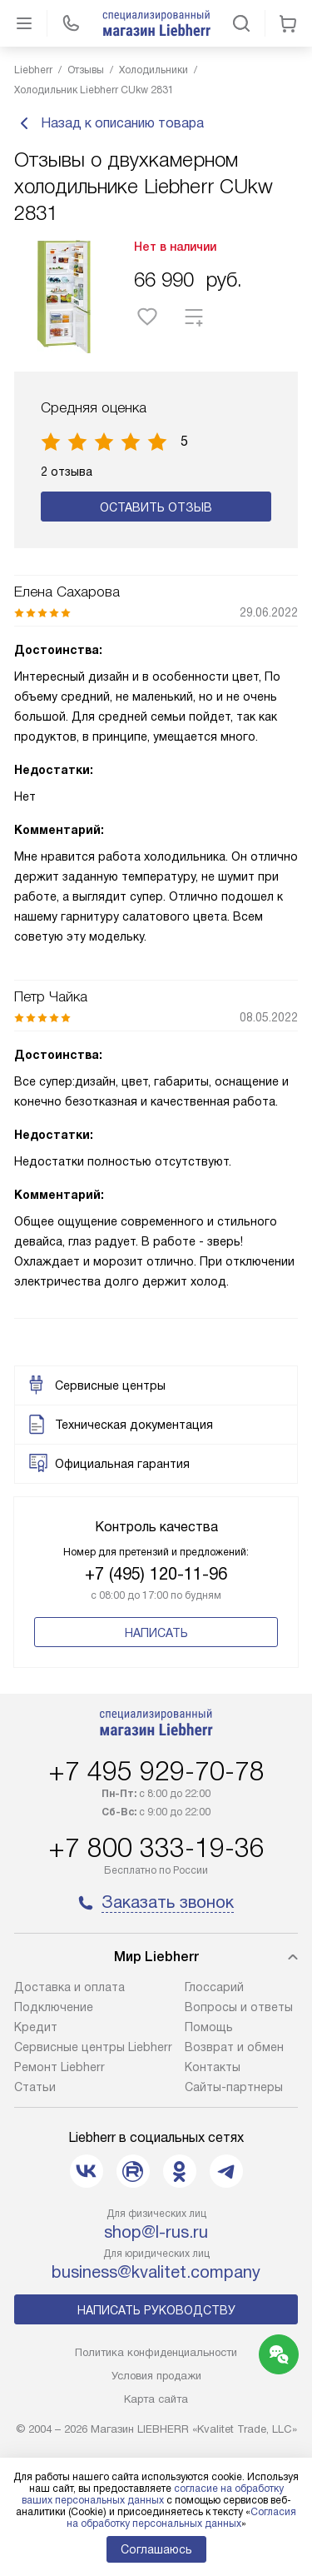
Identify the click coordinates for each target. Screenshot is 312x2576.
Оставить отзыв (156, 507)
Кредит (35, 2027)
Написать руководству (156, 2310)
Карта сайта (156, 2399)
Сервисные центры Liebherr (93, 2047)
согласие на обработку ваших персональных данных (153, 2494)
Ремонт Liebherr (59, 2067)
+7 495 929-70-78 (156, 1771)
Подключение (53, 2007)
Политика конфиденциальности (156, 2352)
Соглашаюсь (156, 2549)
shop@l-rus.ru (156, 2232)
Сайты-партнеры (234, 2087)
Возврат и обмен (234, 2047)
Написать (156, 1633)
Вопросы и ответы (239, 2007)
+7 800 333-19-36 (156, 1848)
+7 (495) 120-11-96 (156, 1574)
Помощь (209, 2027)
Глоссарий (214, 1987)
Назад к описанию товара (109, 123)
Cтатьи (35, 2087)
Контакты (212, 2067)
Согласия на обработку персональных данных (182, 2517)
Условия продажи (156, 2375)
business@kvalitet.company (156, 2272)
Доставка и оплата (69, 1987)
